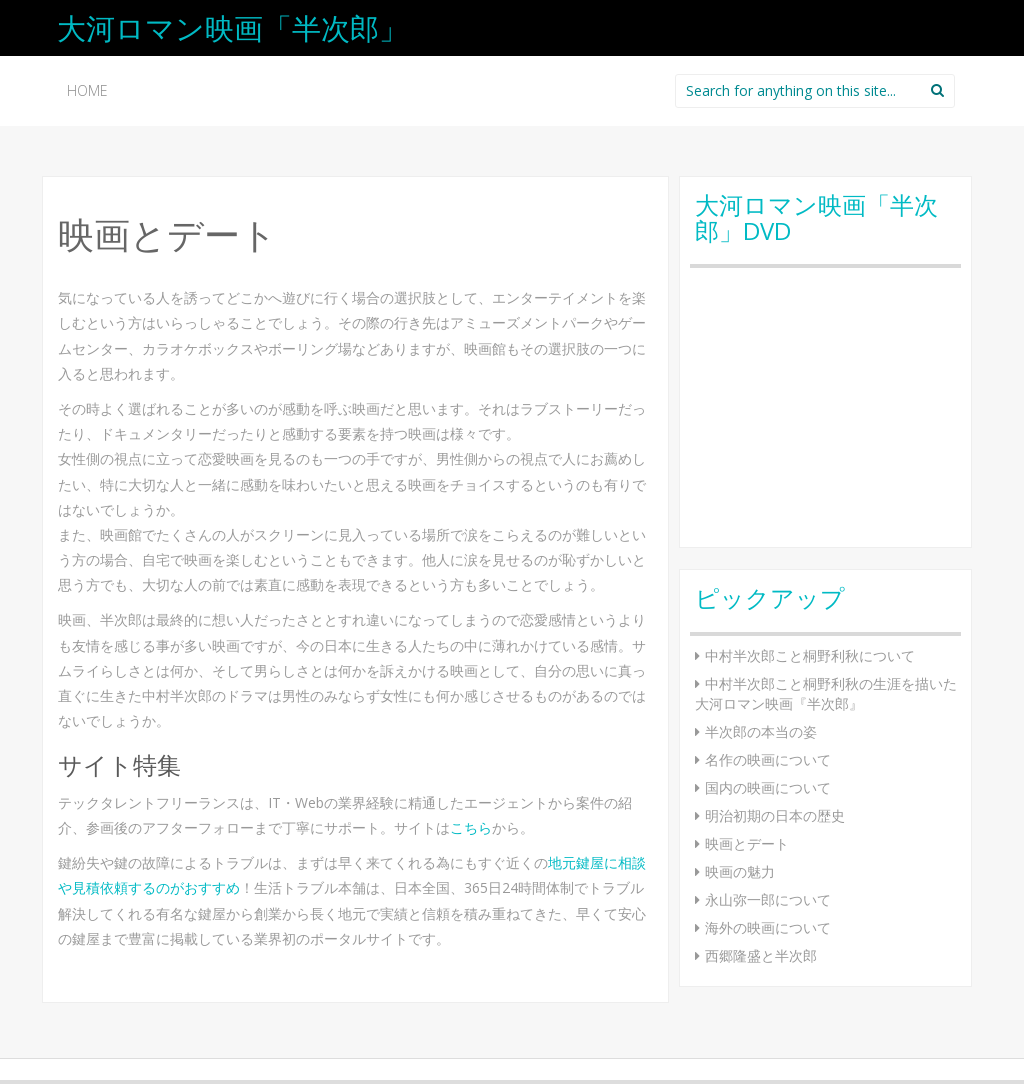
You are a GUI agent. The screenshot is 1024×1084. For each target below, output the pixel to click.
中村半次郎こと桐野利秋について (810, 655)
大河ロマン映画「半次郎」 (232, 27)
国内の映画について (768, 787)
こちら (471, 827)
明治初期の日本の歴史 (775, 815)
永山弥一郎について (768, 899)
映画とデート (747, 843)
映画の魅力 (740, 871)
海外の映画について (768, 927)
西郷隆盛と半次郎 (761, 955)
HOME (87, 90)
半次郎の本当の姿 (761, 731)
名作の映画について (768, 759)
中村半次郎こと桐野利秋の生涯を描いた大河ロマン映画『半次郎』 (826, 693)
